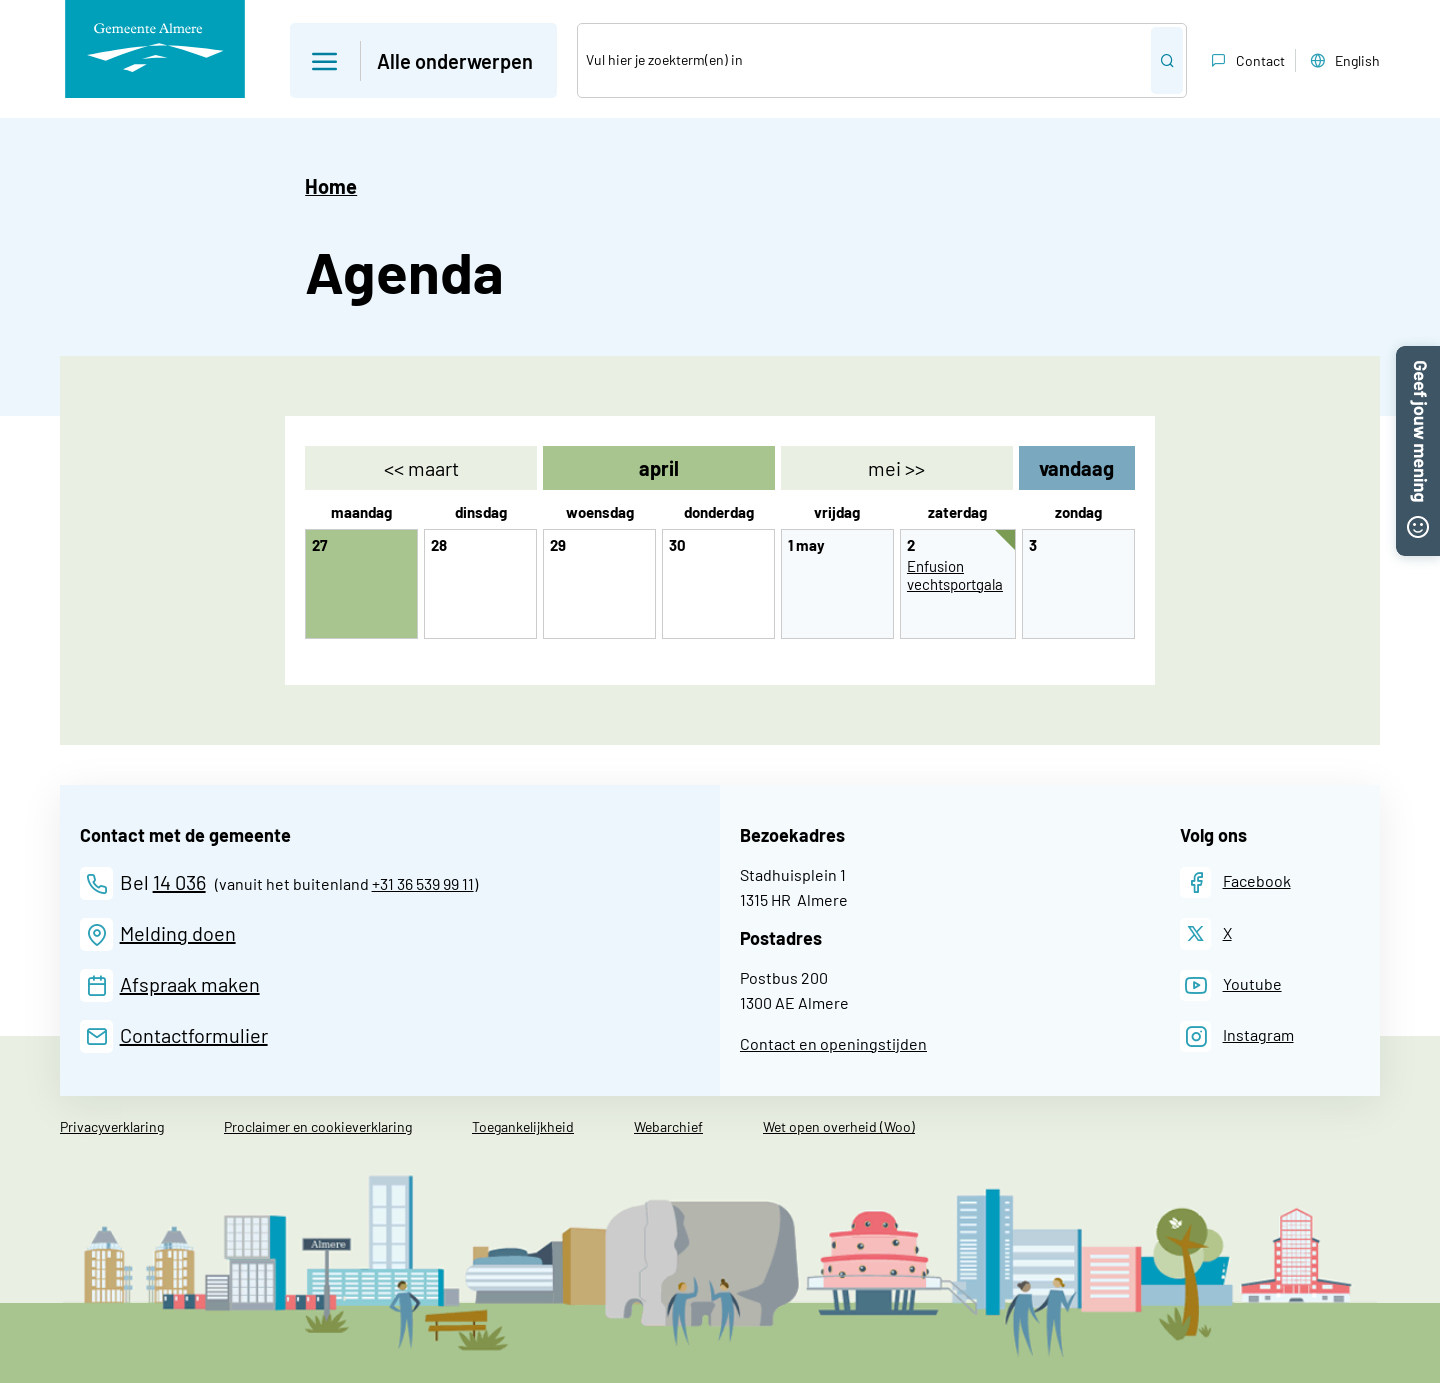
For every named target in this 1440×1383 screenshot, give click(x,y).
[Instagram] (1237, 1036)
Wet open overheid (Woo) (839, 1126)
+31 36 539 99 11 (423, 883)
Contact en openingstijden (833, 1043)
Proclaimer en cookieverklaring (318, 1126)
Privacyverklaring (112, 1126)
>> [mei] (896, 468)
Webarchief (668, 1126)
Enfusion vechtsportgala (955, 575)
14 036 (179, 882)
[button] (1418, 358)
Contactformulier (194, 1035)
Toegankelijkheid (523, 1126)
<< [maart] (421, 468)
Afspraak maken (190, 984)
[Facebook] (1235, 882)
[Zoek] (864, 60)
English (1343, 61)
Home (331, 186)
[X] (1206, 933)
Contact (1246, 61)
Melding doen (178, 933)
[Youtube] (1231, 985)
